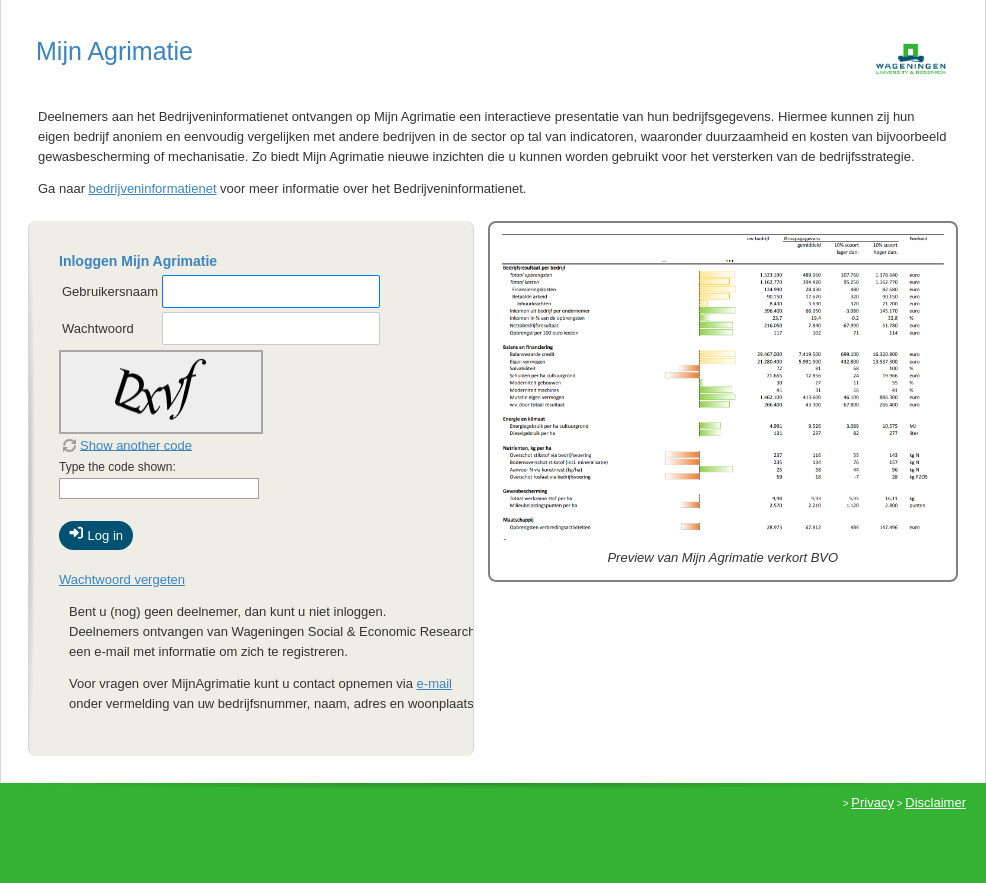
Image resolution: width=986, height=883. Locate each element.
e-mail (434, 683)
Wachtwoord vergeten (122, 579)
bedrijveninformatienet (153, 188)
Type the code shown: (117, 467)
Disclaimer (935, 802)
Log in (96, 534)
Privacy (872, 802)
